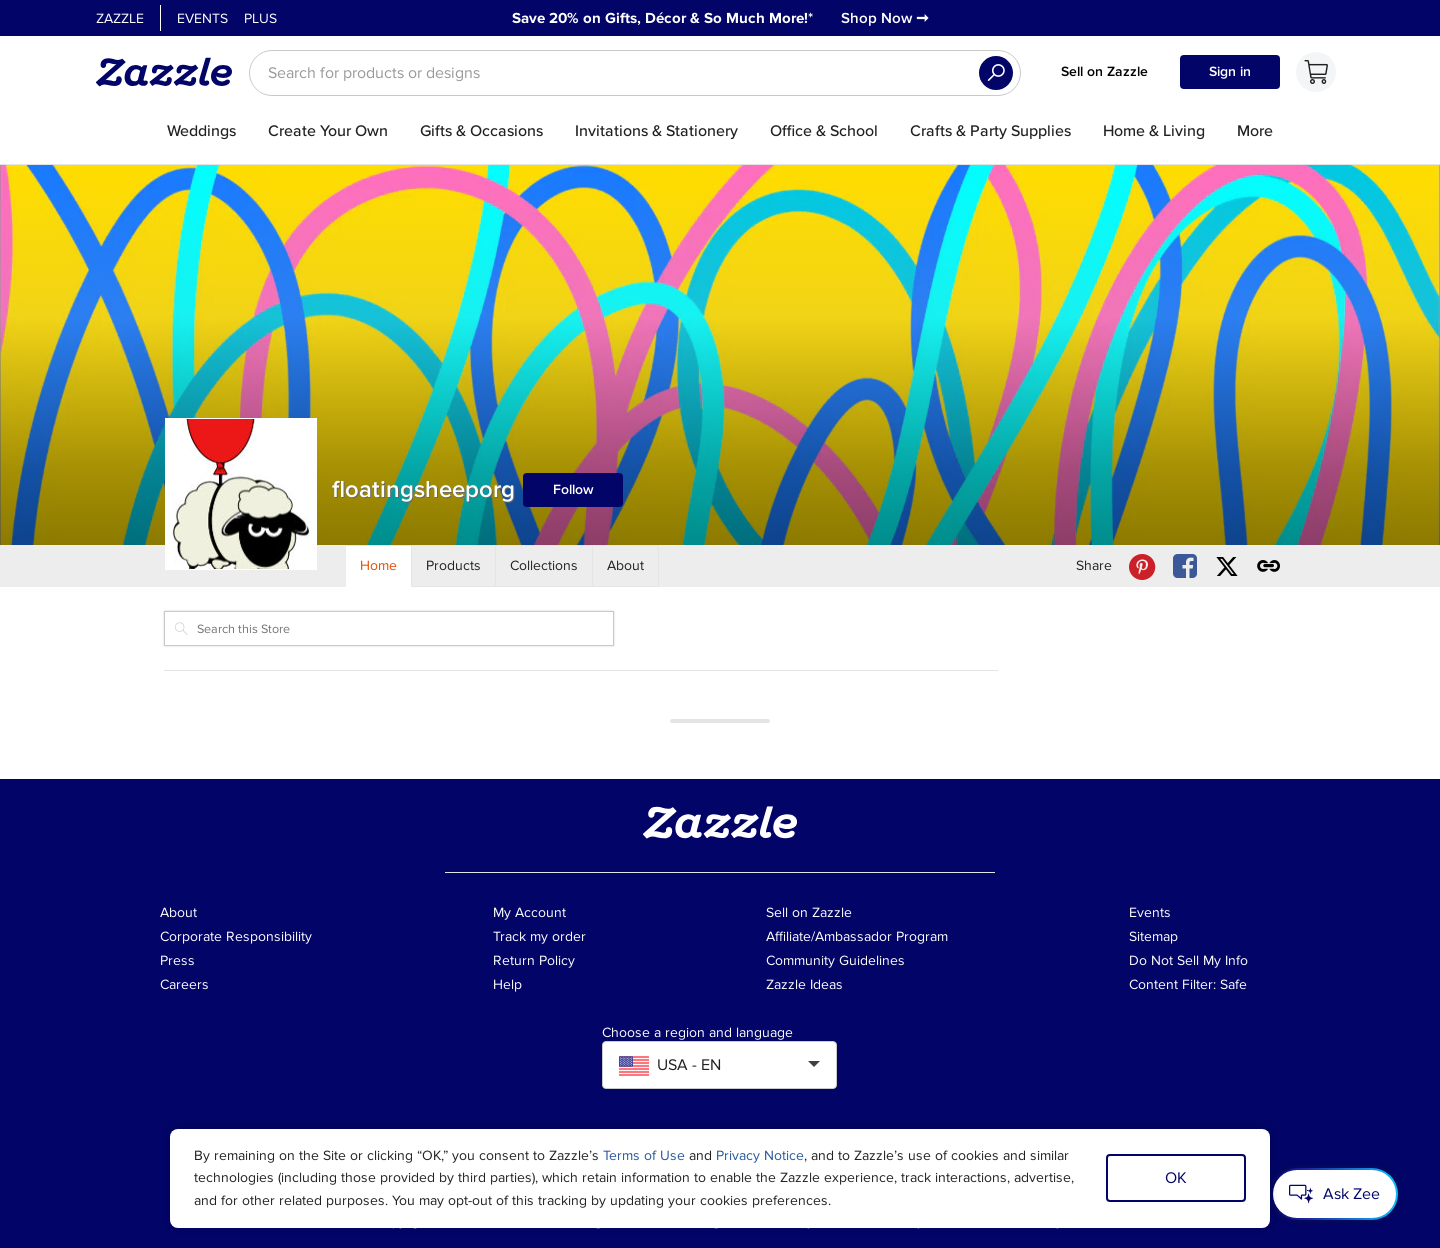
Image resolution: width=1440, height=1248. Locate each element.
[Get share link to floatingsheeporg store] (1269, 566)
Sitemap (1153, 936)
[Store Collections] (544, 566)
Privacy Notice (760, 1155)
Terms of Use (644, 1155)
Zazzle (120, 18)
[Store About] (626, 566)
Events (202, 18)
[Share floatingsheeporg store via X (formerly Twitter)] (1227, 566)
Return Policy (534, 960)
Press (177, 960)
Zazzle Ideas (804, 984)
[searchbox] (635, 73)
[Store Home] (379, 566)
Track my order (539, 936)
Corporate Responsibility (236, 936)
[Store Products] (454, 566)
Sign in (1230, 71)
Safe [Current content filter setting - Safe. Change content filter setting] (1233, 984)
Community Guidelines (835, 960)
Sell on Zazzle (1104, 71)
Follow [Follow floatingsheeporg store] (573, 489)
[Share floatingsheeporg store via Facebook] (1185, 566)
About (178, 912)
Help (507, 984)
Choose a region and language (697, 1033)
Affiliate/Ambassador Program (857, 936)
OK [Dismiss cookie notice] (1176, 1178)
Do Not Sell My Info (1188, 960)
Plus (260, 18)
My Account (529, 912)
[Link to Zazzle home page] (171, 72)
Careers (184, 984)
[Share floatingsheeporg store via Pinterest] (1142, 566)
